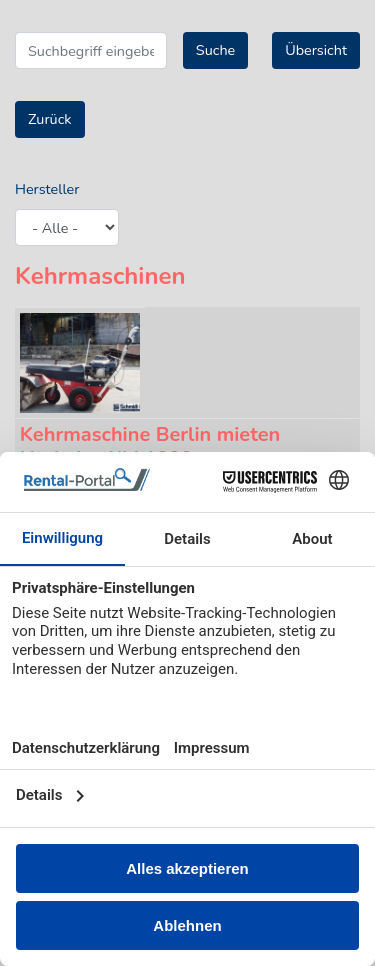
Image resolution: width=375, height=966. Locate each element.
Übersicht (316, 50)
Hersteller (47, 189)
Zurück (50, 119)
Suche (215, 50)
